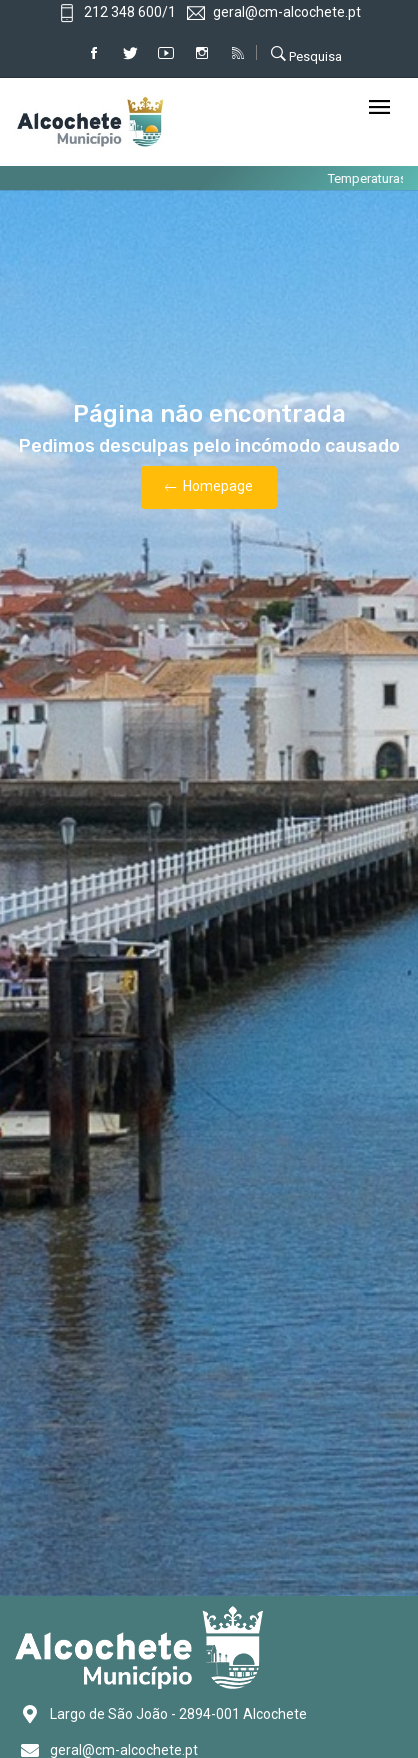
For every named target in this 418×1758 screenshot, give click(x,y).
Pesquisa (306, 54)
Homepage (209, 487)
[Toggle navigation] (379, 108)
